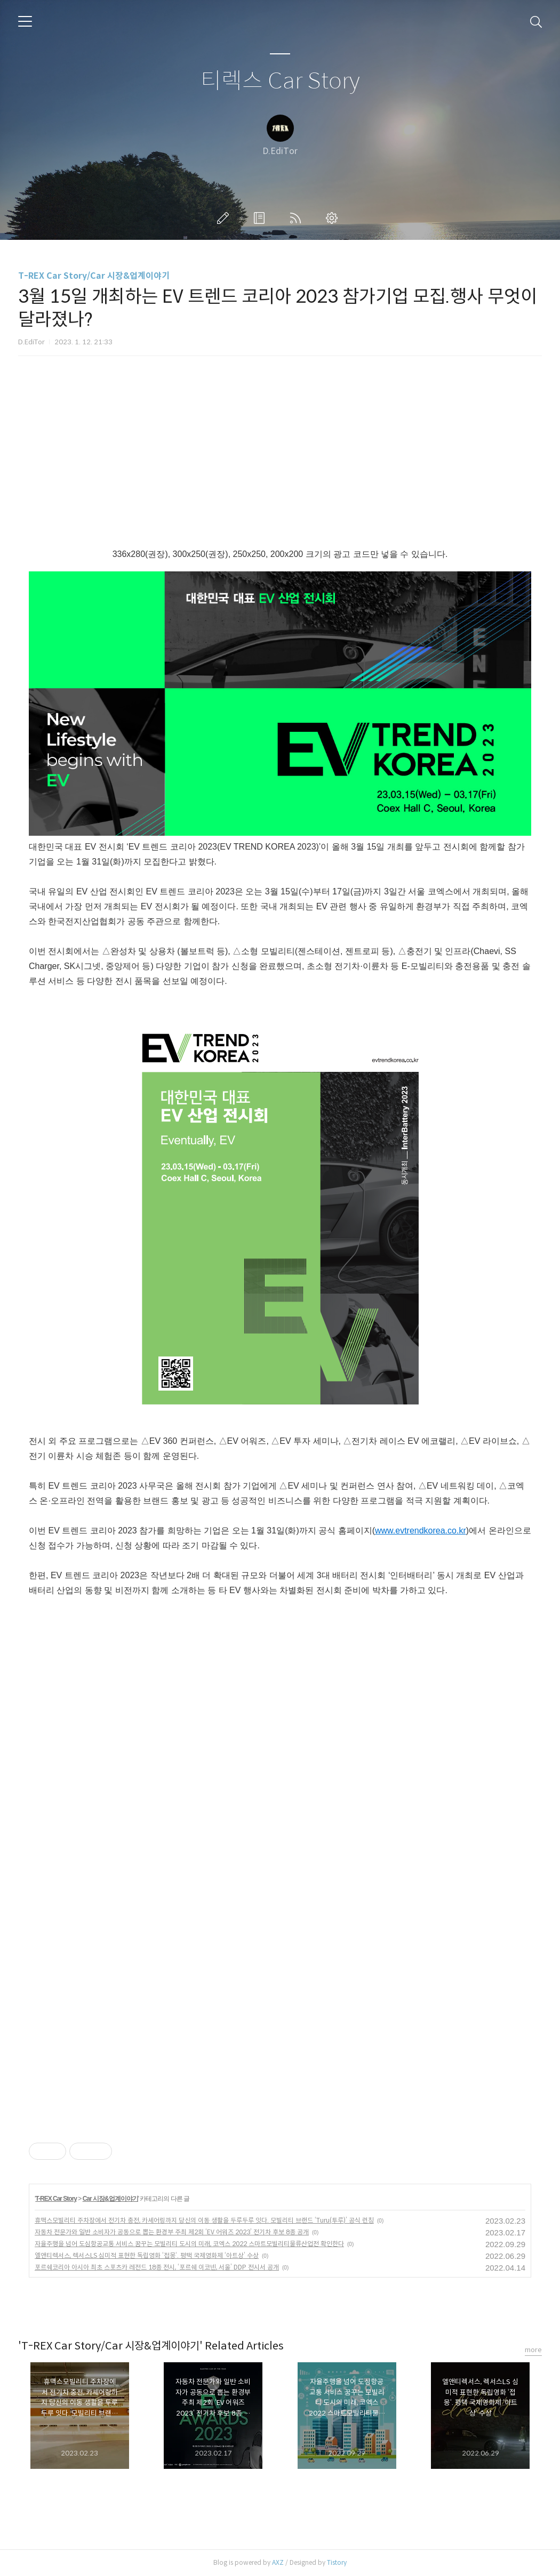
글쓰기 (225, 218)
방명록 (261, 218)
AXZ (278, 2562)
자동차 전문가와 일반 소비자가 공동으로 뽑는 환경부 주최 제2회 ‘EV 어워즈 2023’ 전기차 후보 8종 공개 (172, 2232)
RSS (297, 218)
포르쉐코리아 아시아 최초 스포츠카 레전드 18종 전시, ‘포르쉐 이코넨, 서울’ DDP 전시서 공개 (157, 2267)
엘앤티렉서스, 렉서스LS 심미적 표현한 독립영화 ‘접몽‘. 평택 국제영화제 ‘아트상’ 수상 (147, 2255)
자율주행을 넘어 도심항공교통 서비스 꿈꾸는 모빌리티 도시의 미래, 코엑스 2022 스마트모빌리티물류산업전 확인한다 (189, 2244)
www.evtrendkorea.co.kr (420, 1530)
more (533, 2349)
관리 (334, 218)
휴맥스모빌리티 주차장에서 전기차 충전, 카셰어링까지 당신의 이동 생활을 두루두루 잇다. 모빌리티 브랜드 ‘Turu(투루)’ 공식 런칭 (204, 2220)
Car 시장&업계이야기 (110, 2198)
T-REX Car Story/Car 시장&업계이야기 (94, 275)
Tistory (337, 2562)
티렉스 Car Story (280, 81)
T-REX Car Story (56, 2198)
